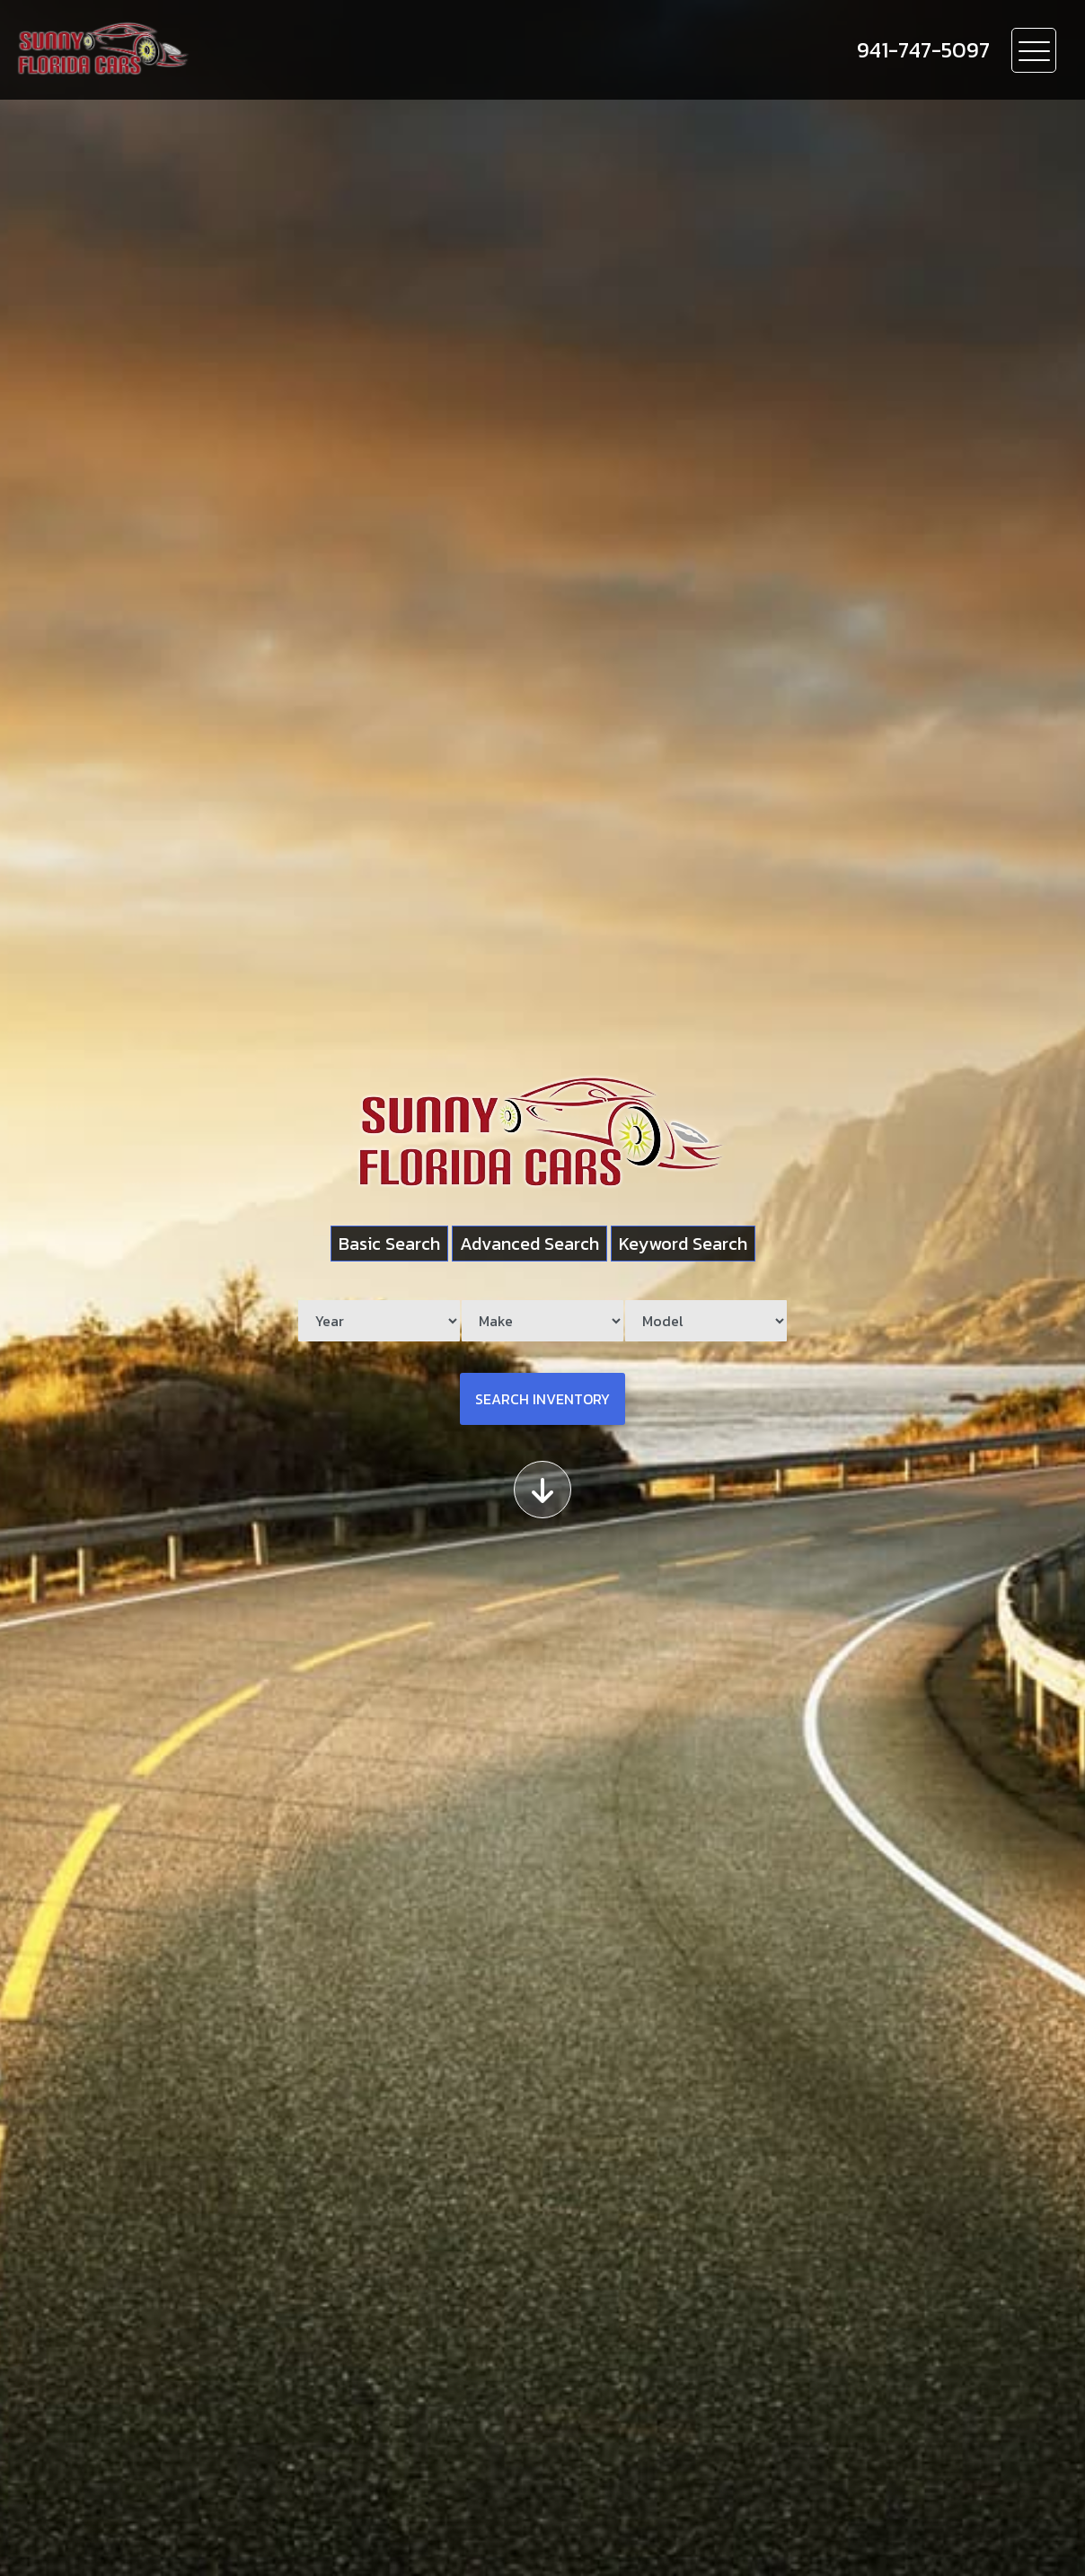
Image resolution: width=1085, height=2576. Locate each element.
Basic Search (389, 1243)
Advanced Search (529, 1243)
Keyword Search (683, 1243)
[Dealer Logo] (207, 50)
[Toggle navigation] (1033, 50)
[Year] (379, 1320)
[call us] (923, 50)
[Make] (542, 1320)
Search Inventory (542, 1399)
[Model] (706, 1320)
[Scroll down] (542, 1489)
